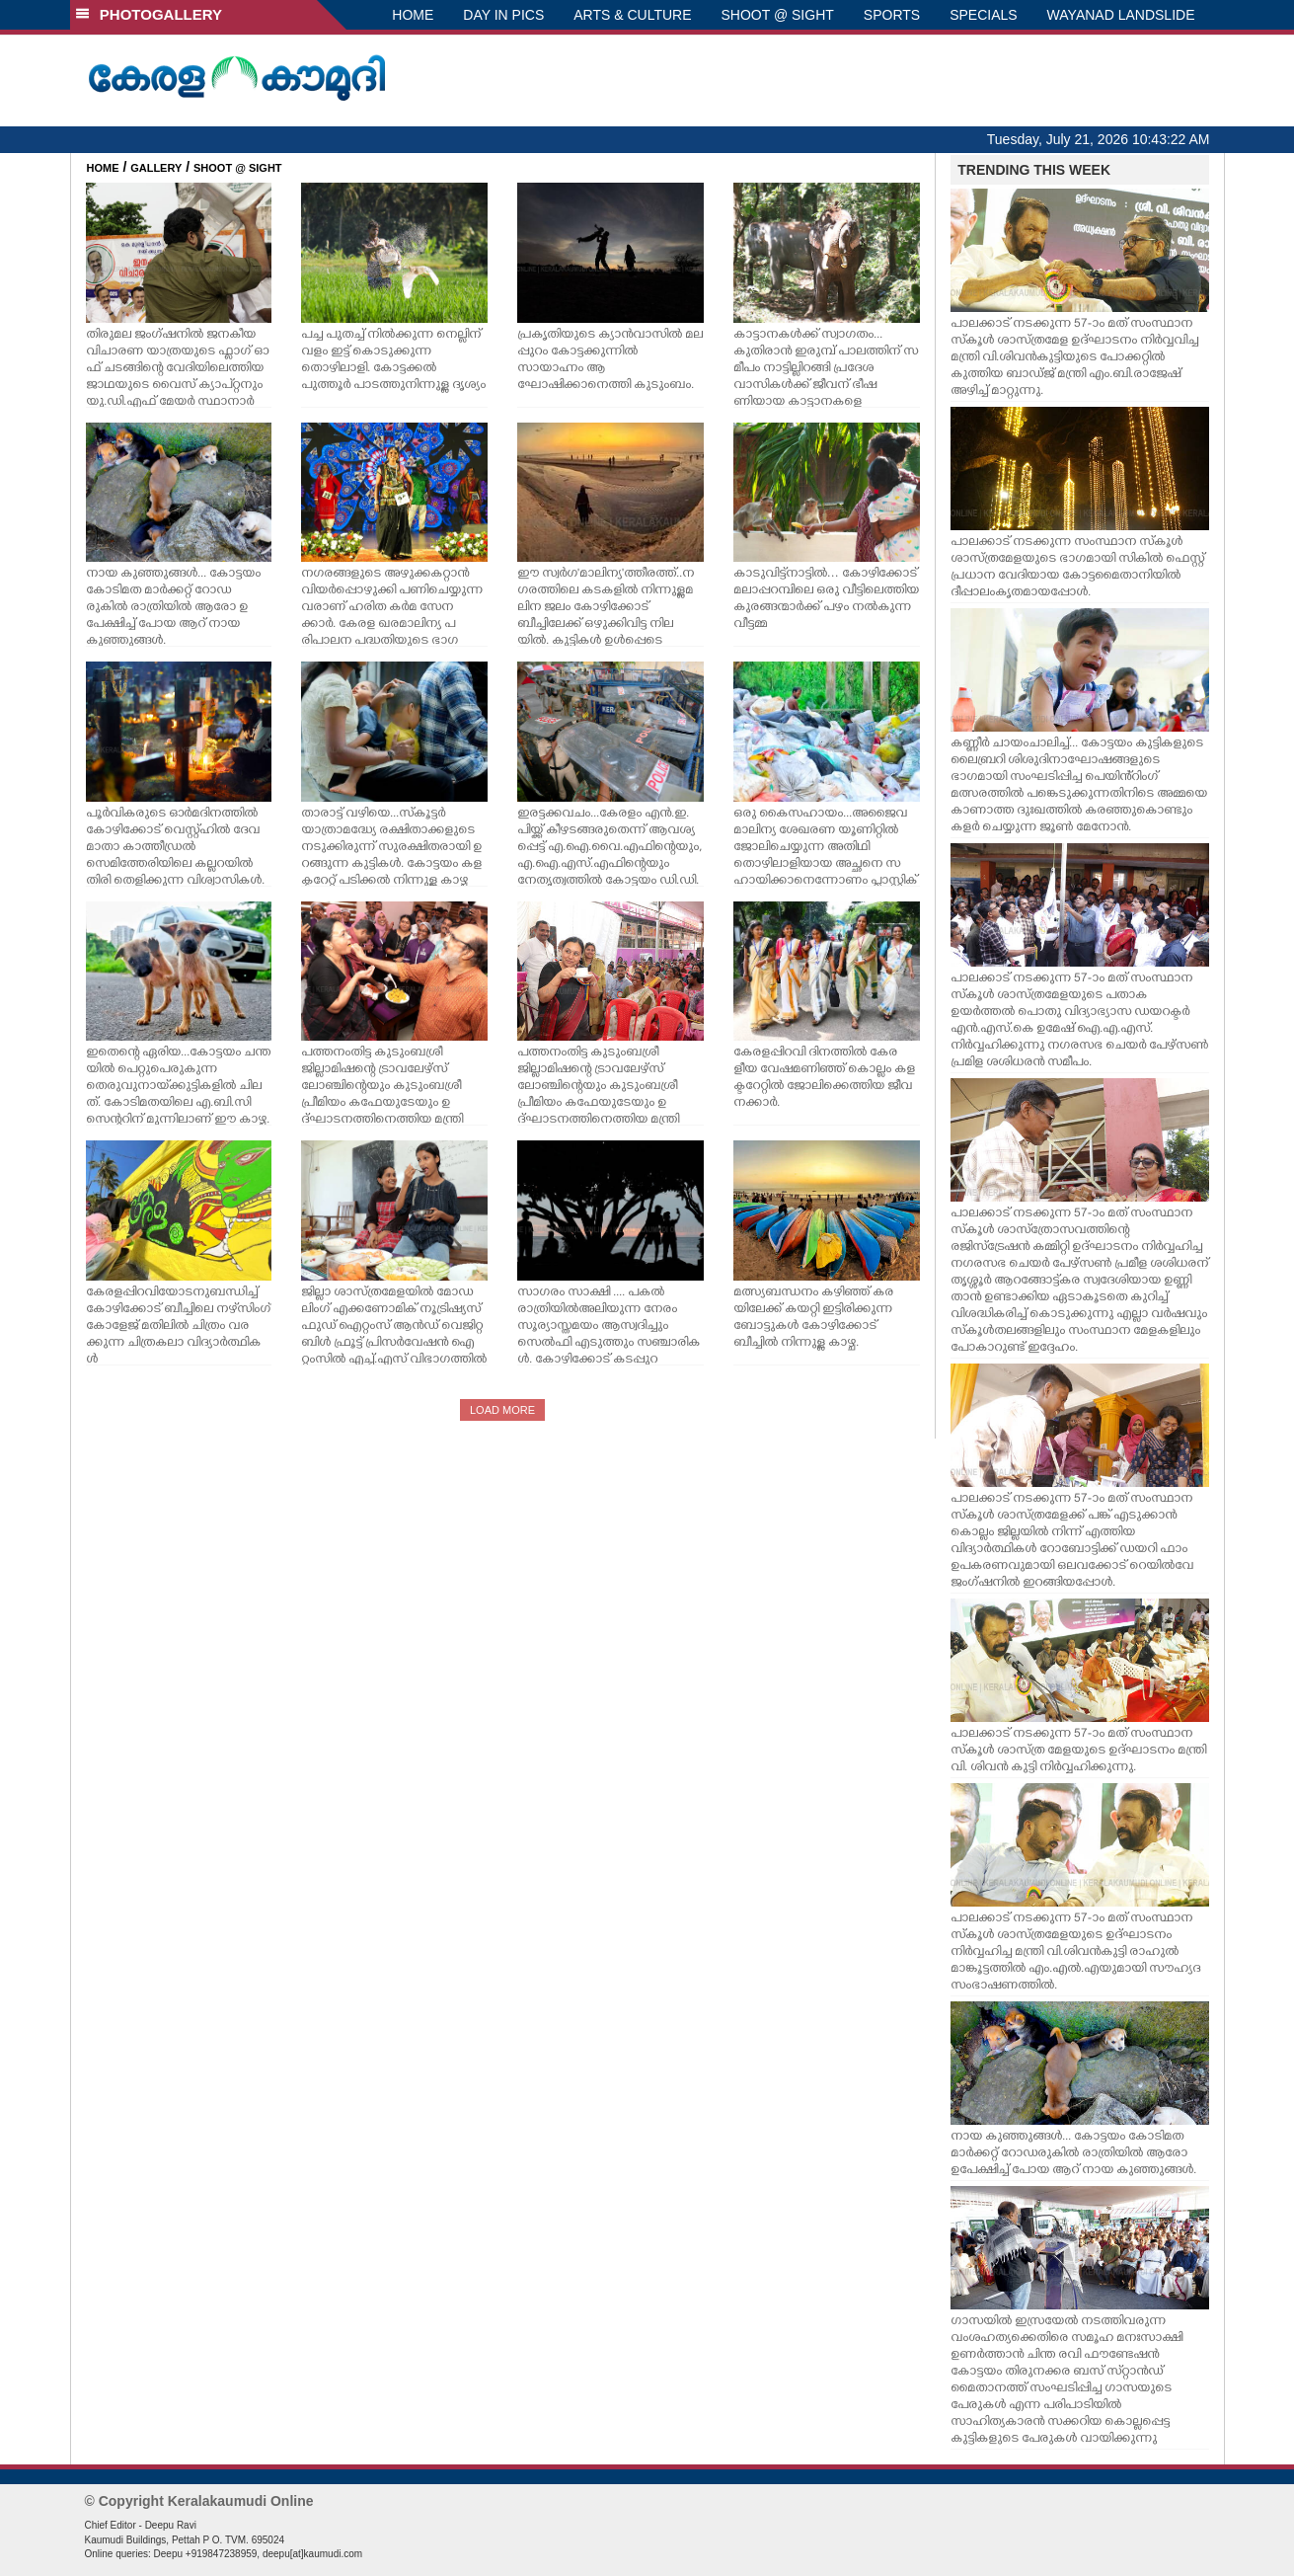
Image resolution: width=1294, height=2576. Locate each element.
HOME (412, 15)
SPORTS (892, 15)
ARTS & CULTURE (632, 15)
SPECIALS (983, 15)
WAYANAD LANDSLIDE (1121, 15)
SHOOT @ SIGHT (778, 15)
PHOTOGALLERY (149, 14)
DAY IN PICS (503, 15)
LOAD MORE (502, 1410)
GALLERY (156, 168)
